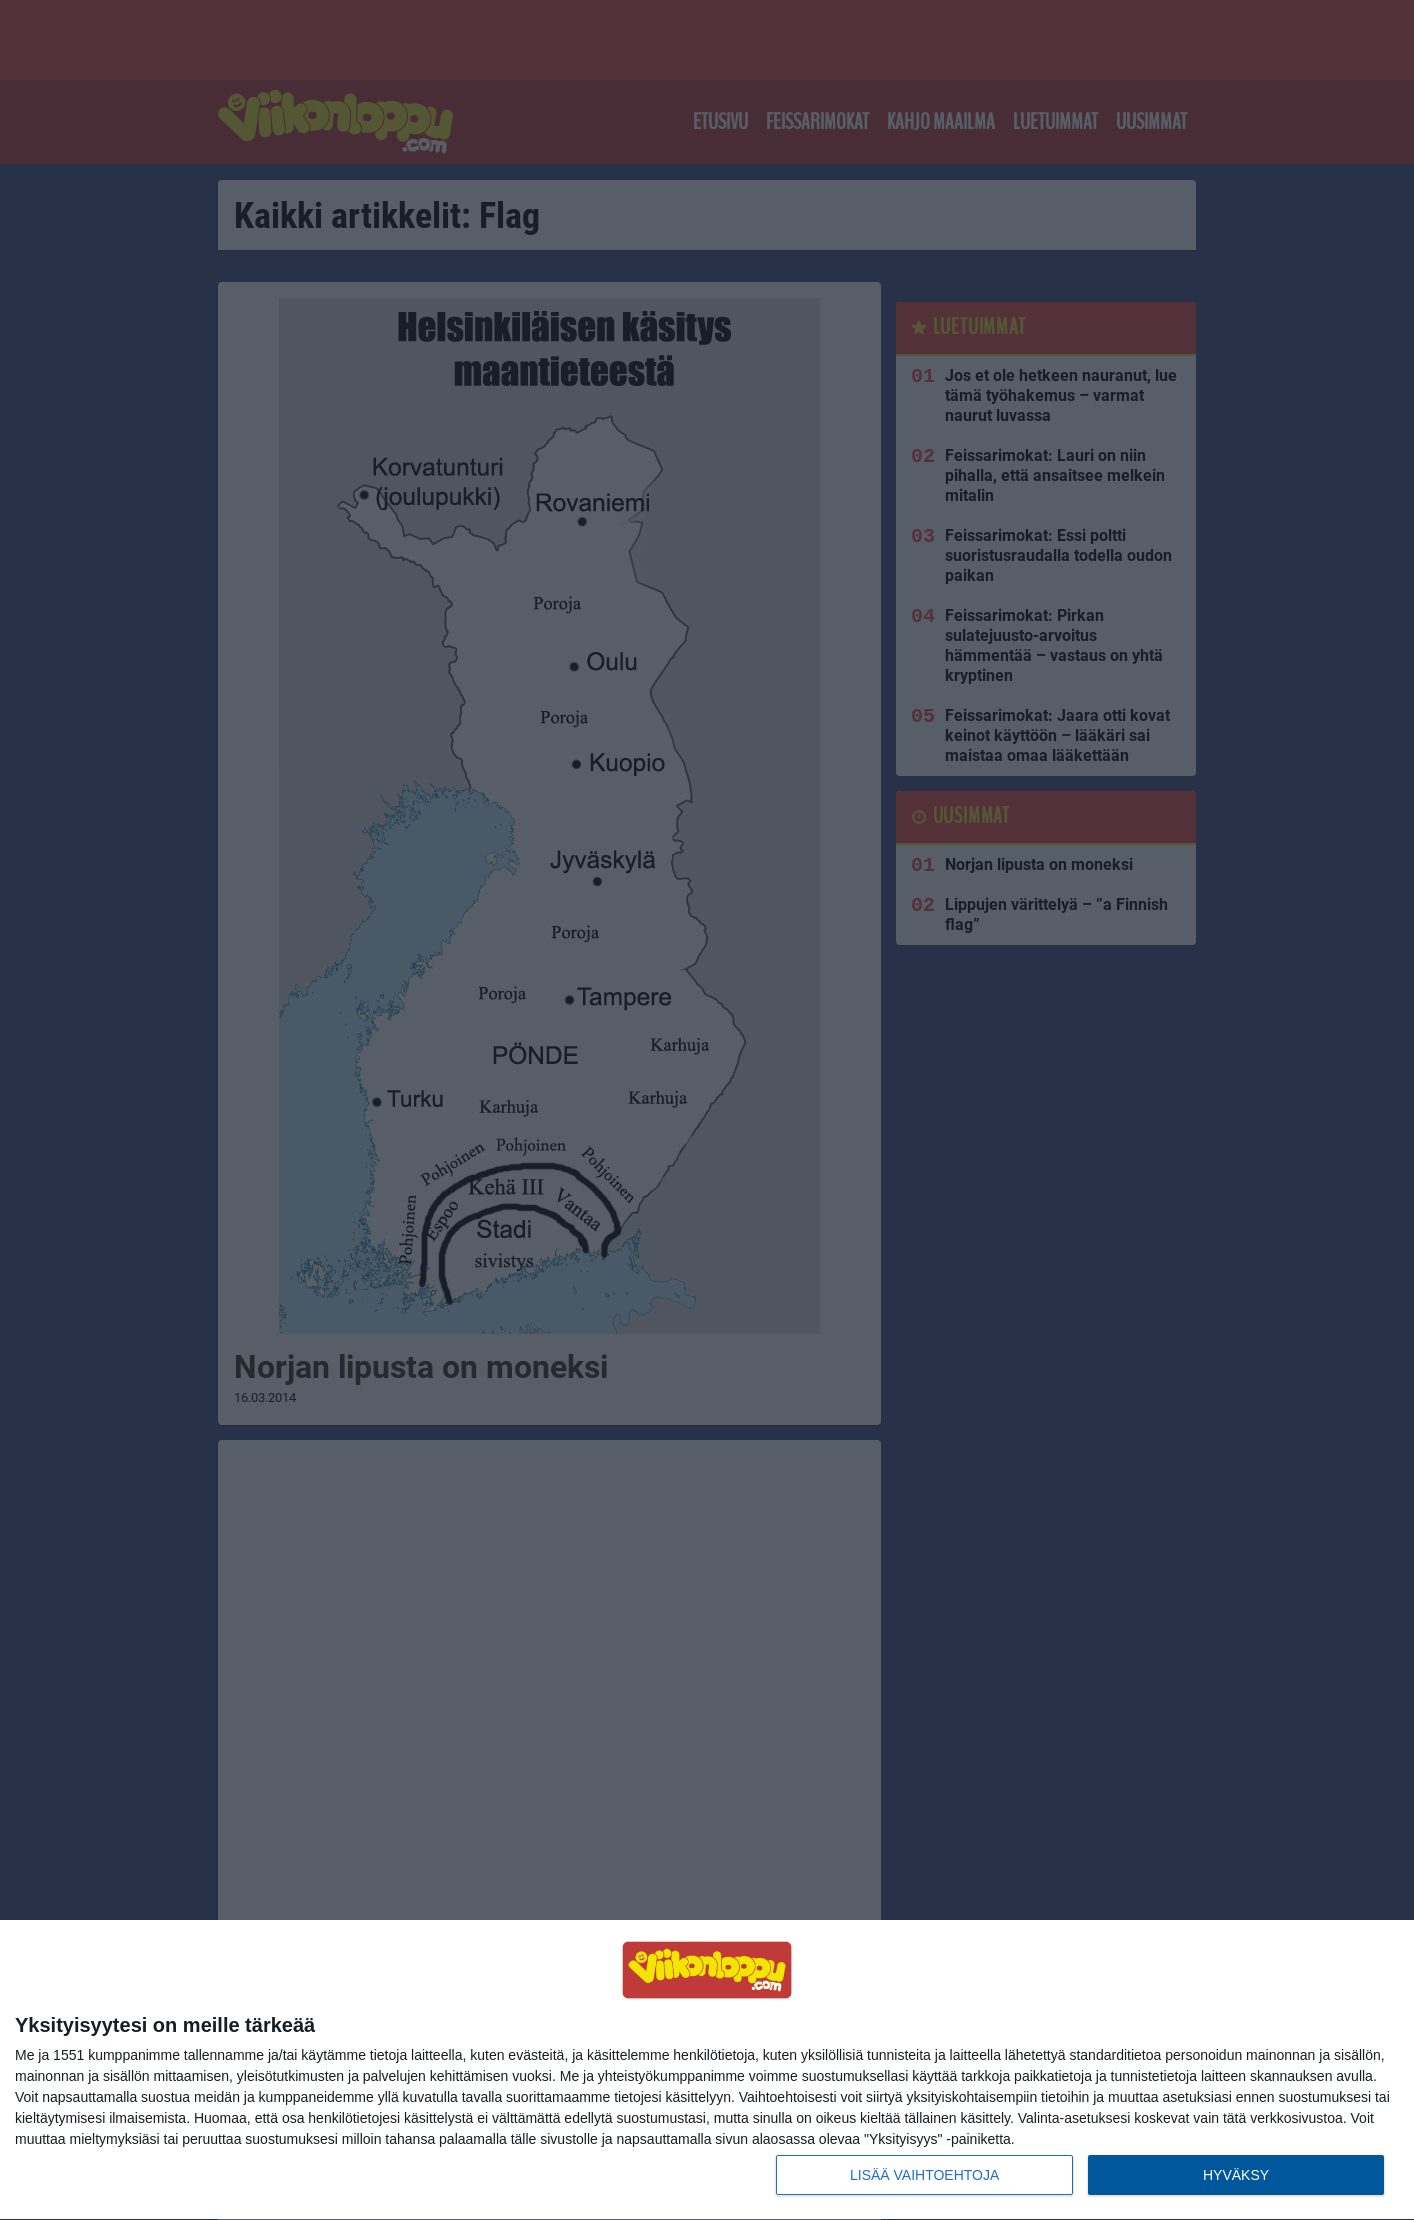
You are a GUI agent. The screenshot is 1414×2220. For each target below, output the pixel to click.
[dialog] (707, 2070)
